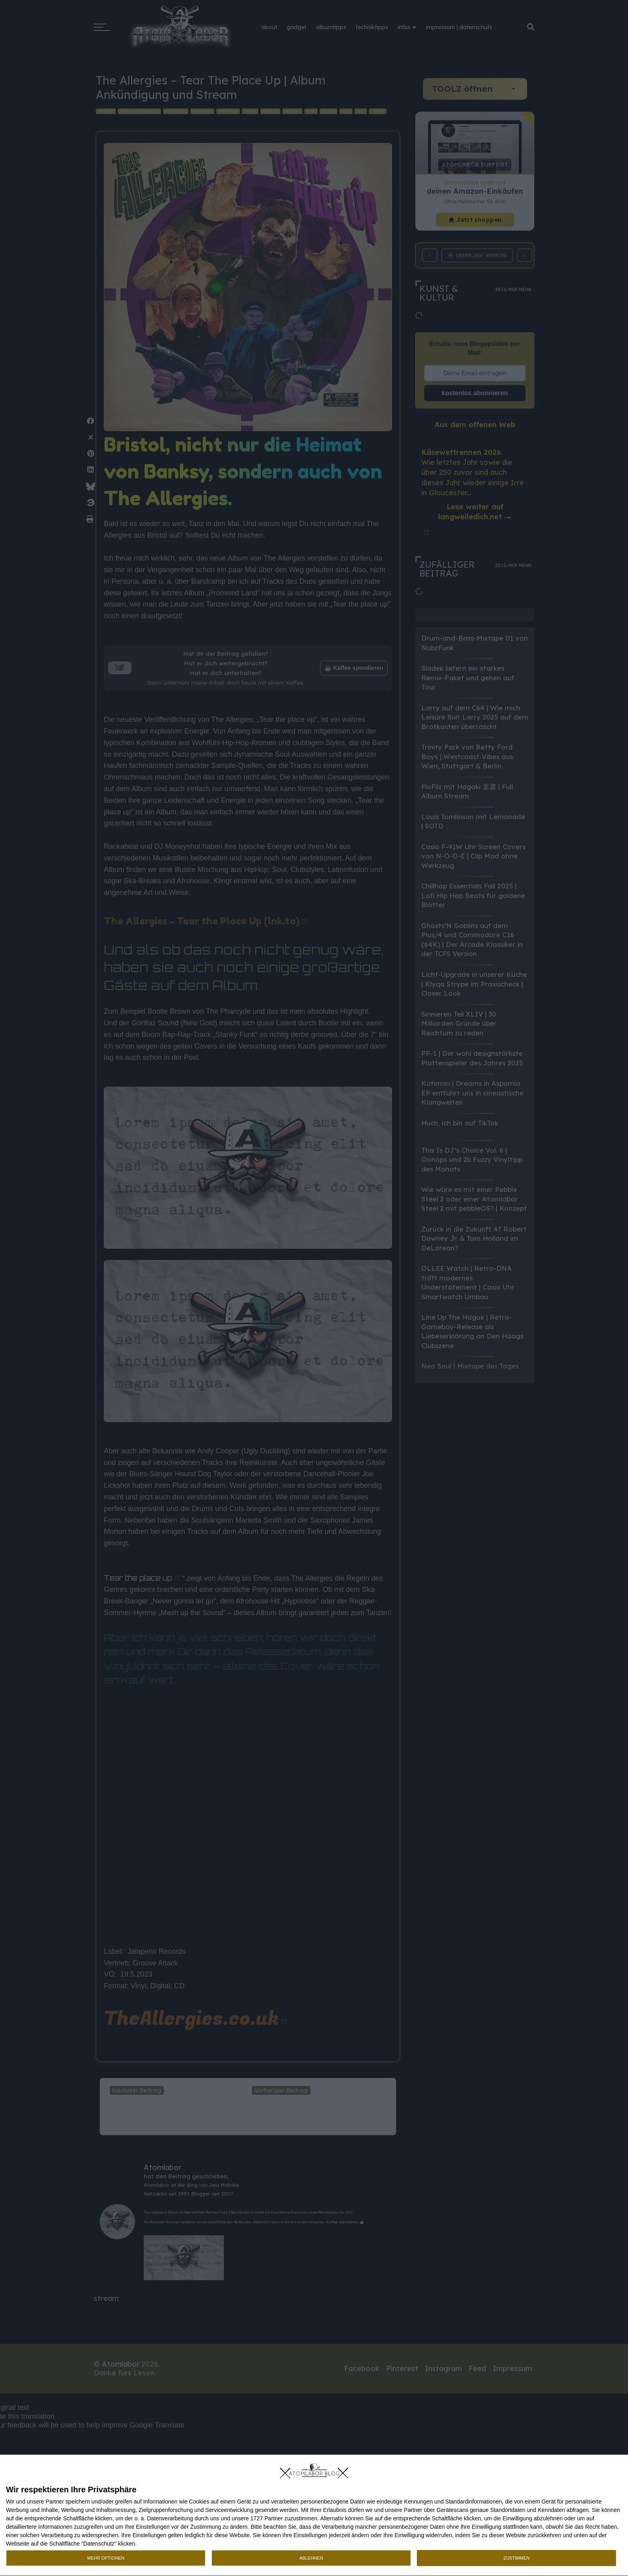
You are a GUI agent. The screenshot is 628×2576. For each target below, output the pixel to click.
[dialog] (314, 2515)
